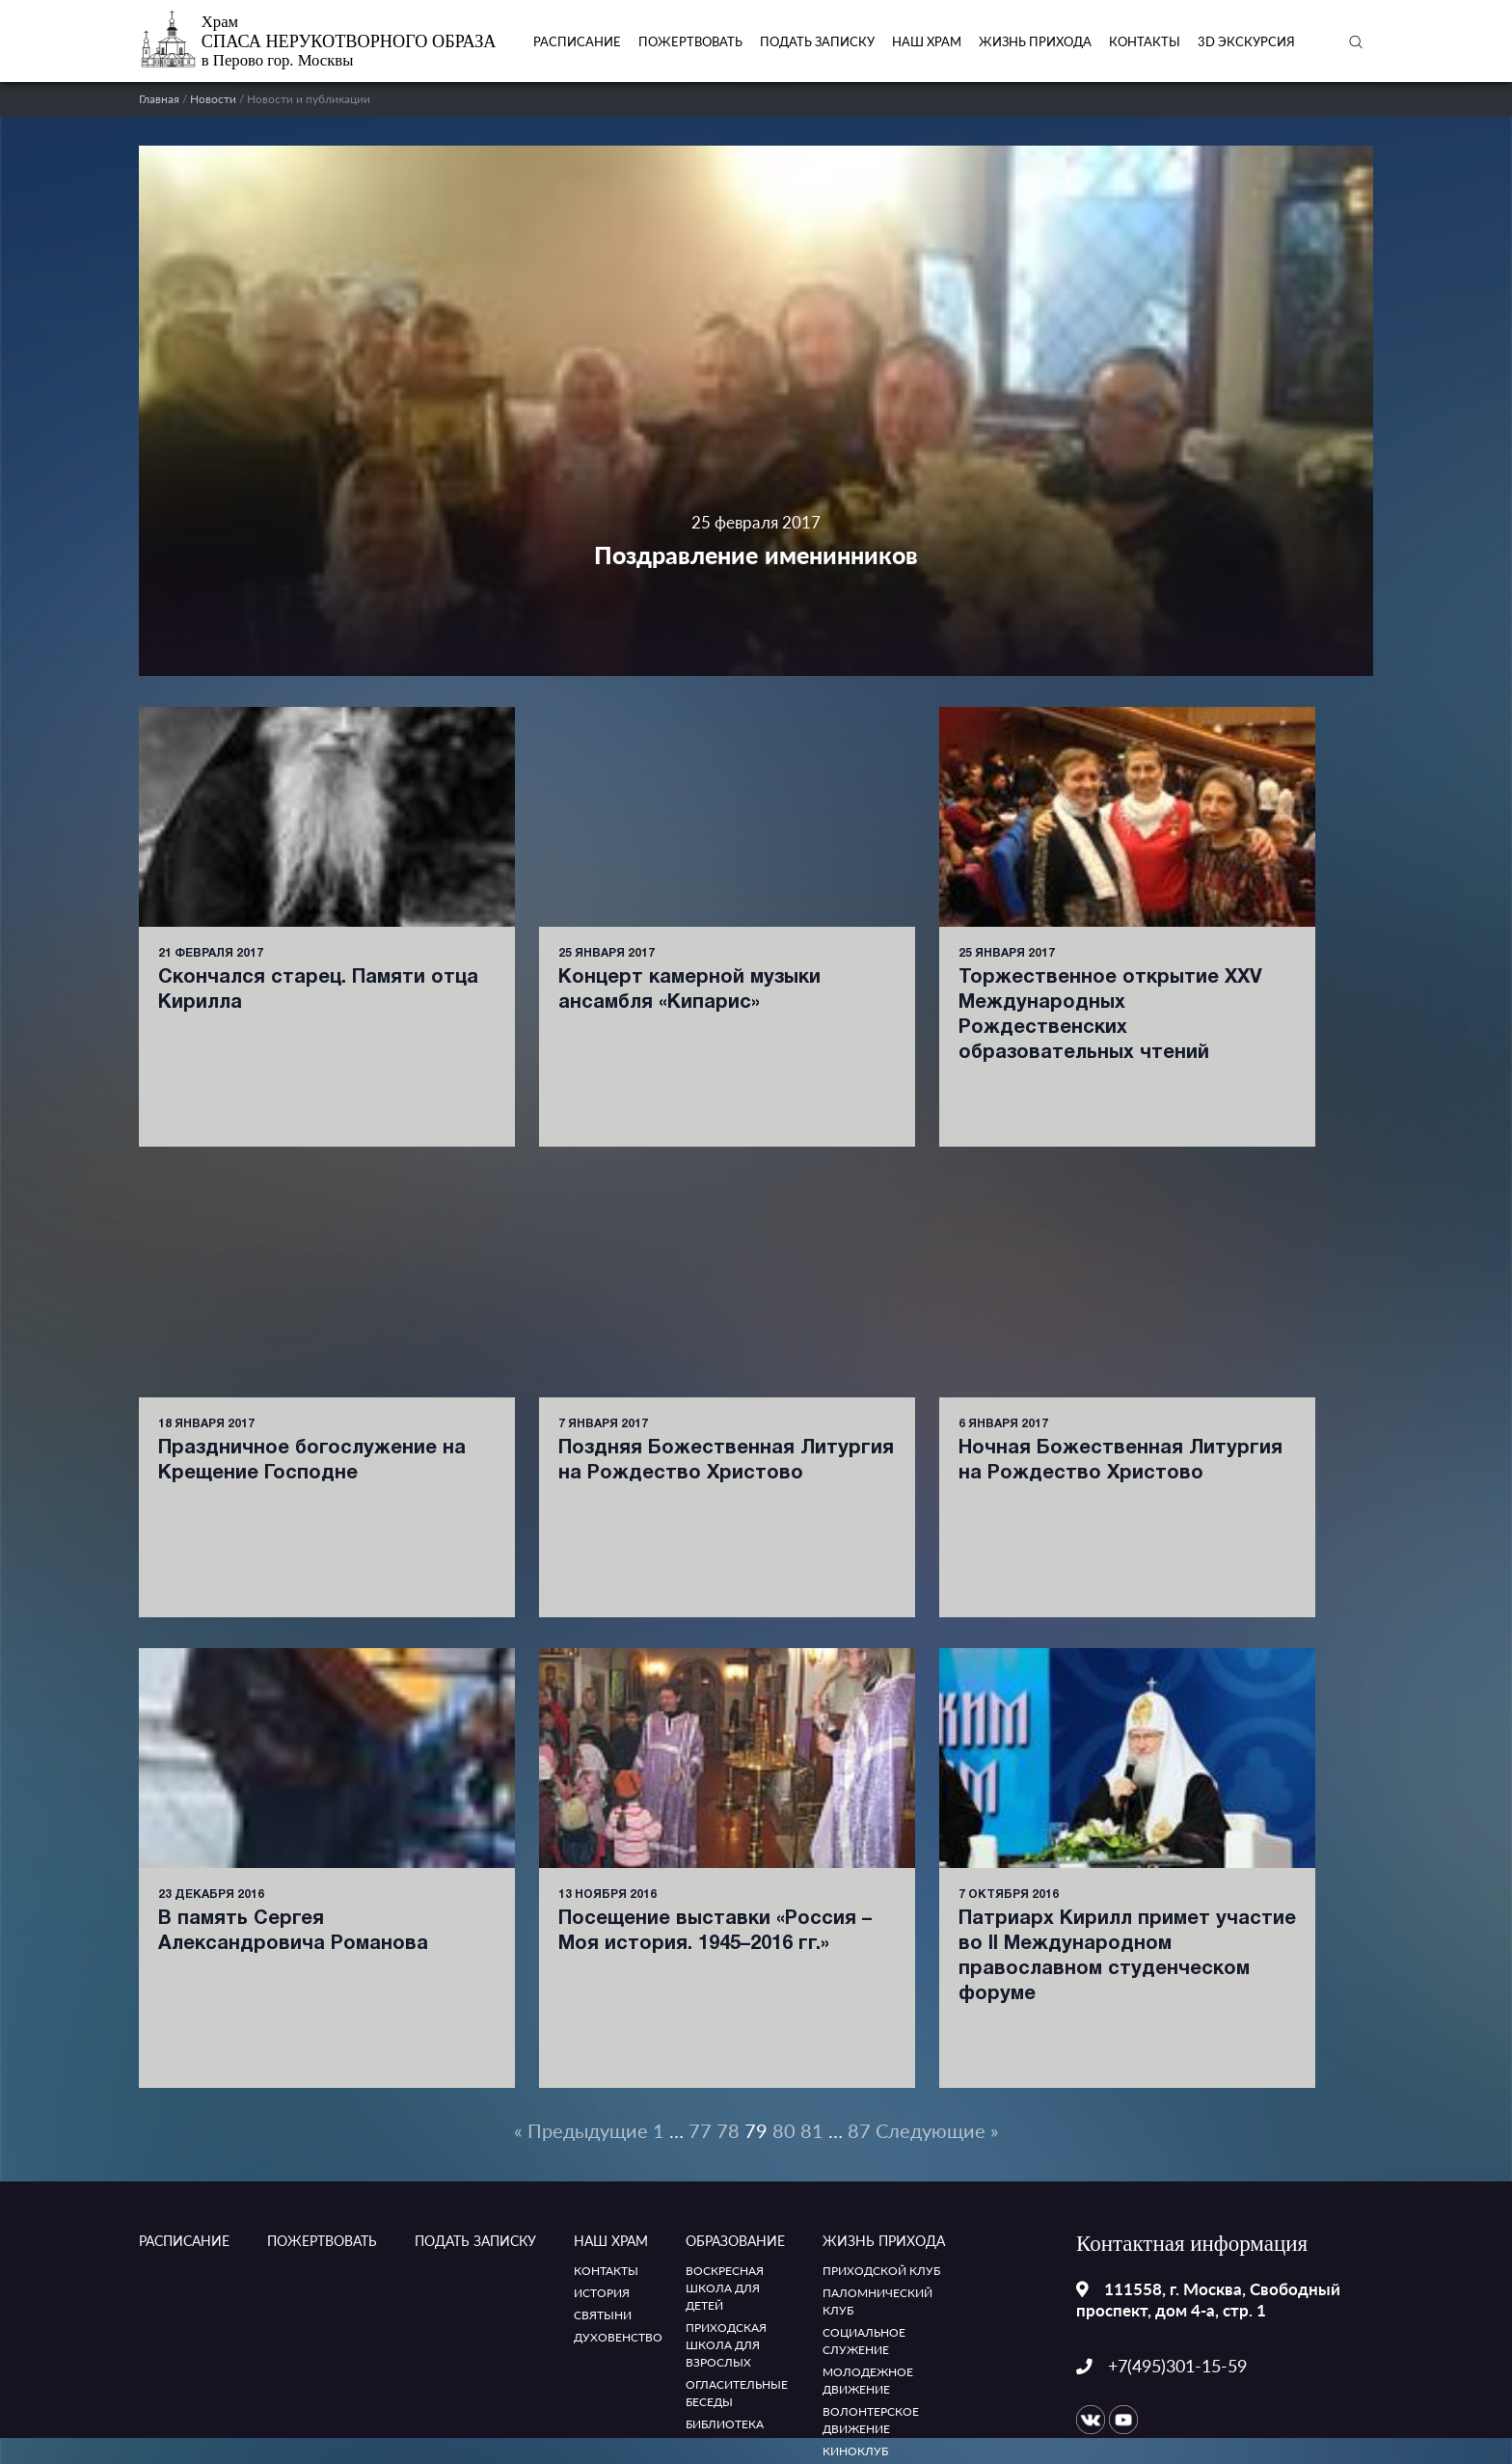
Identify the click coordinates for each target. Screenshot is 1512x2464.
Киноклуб (855, 2451)
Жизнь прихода (1035, 41)
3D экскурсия (1246, 41)
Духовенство (618, 2337)
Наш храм (926, 41)
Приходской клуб (881, 2270)
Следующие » (937, 2130)
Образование (735, 2241)
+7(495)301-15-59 (1177, 2365)
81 (812, 2130)
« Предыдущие (581, 2130)
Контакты (1144, 41)
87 (859, 2130)
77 (700, 2130)
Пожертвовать (690, 41)
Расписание (577, 41)
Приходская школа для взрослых (726, 2344)
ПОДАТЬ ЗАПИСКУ (817, 41)
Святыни (603, 2315)
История (602, 2293)
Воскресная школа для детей (725, 2288)
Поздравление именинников (755, 554)
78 (728, 2130)
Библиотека (725, 2424)
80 (784, 2130)
